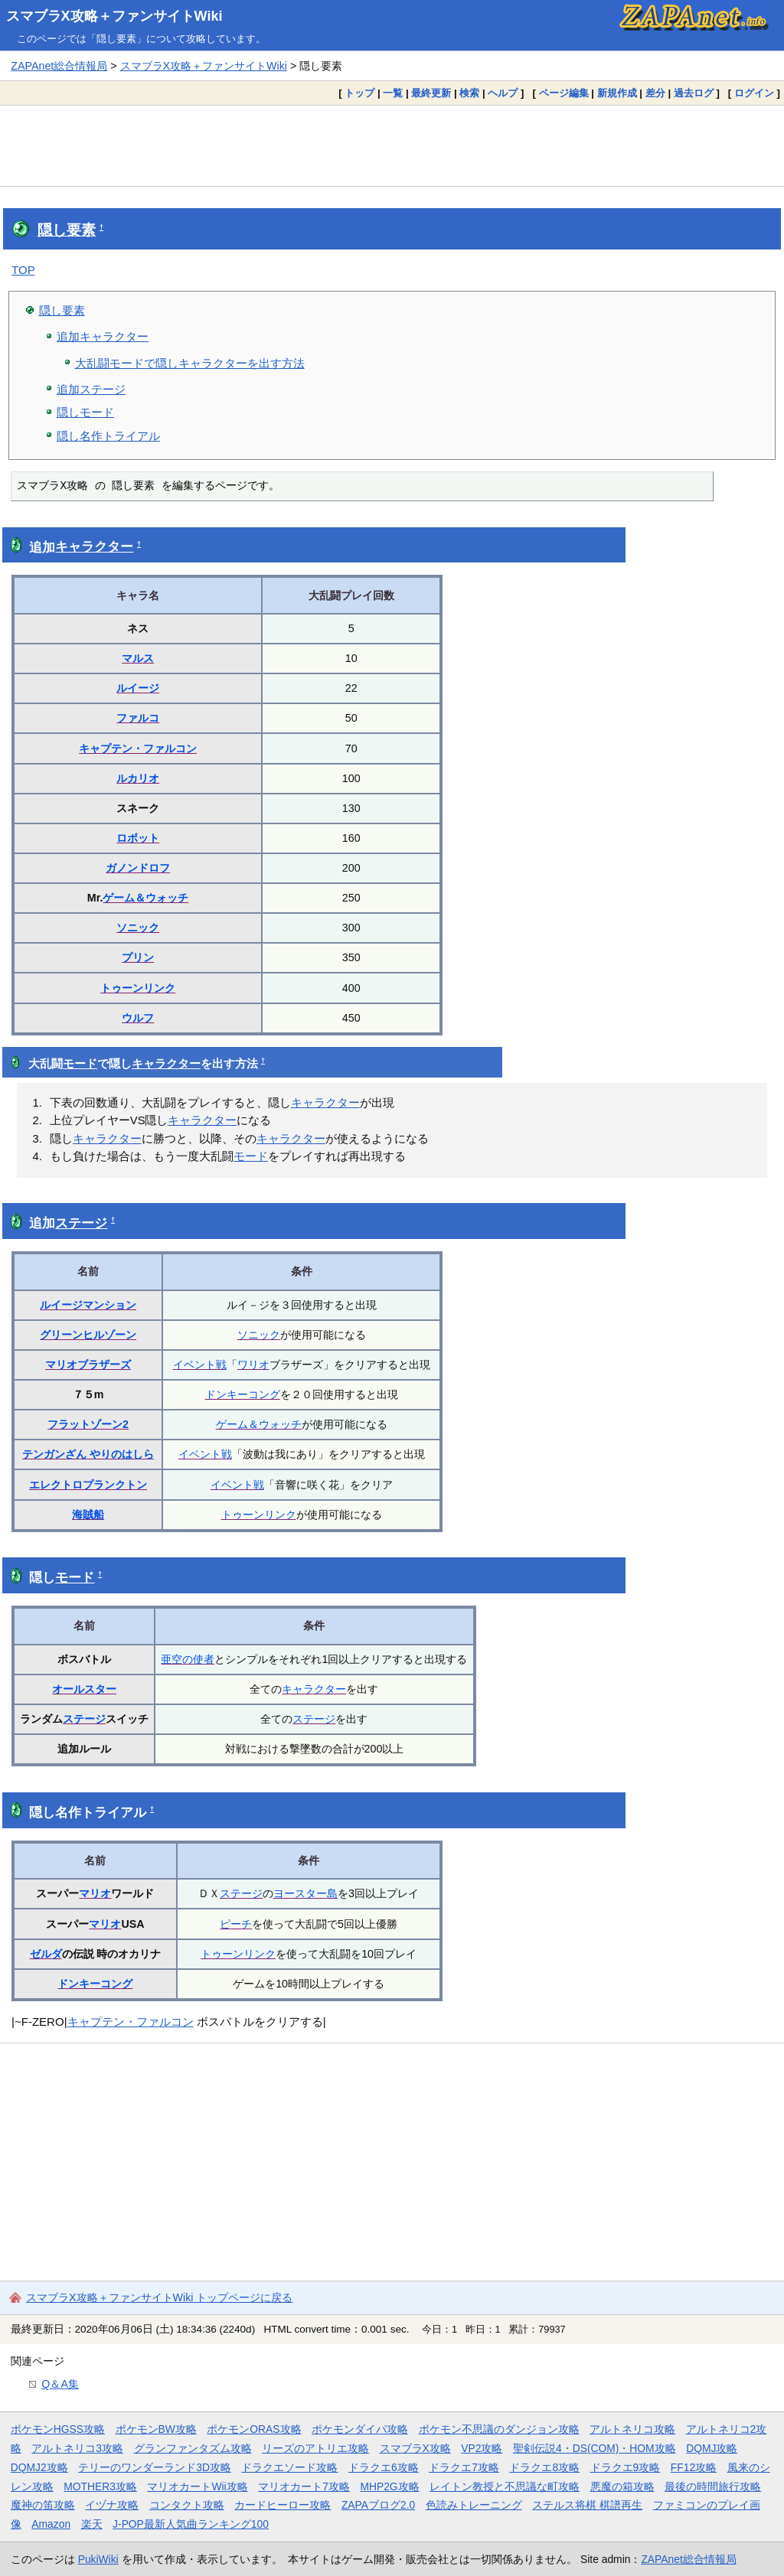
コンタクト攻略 (186, 2505)
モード (80, 1064)
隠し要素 (67, 230)
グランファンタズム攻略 (193, 2448)
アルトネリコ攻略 (632, 2429)
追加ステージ (91, 389)
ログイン (754, 93)
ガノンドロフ (138, 868)
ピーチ (236, 1924)
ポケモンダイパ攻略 (360, 2429)
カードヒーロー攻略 (282, 2505)
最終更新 (431, 93)
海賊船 (88, 1514)
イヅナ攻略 (112, 2505)
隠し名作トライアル (108, 435)
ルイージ (137, 688)
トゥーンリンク (137, 988)
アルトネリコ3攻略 (77, 2448)
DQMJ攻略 (711, 2448)
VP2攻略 (481, 2448)
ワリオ (253, 1364)
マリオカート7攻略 (304, 2486)
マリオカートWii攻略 (197, 2486)
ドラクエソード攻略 (289, 2467)
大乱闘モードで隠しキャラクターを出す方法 (190, 363)
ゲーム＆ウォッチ (145, 898)
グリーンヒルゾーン (88, 1335)
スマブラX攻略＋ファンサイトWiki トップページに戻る (159, 2297)
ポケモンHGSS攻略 (58, 2429)
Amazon (50, 2524)
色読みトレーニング (474, 2505)
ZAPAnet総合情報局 (59, 66)
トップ (359, 93)
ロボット (137, 838)
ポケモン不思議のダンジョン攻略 (499, 2429)
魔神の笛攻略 (43, 2505)
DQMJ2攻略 (39, 2467)
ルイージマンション (88, 1305)
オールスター (84, 1689)
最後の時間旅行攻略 (713, 2486)
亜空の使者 (187, 1659)
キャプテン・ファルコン (138, 748)
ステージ (81, 1223)
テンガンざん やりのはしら (88, 1454)
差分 (655, 93)
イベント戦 (200, 1364)
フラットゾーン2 (88, 1424)
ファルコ (137, 718)
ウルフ (138, 1018)
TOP (23, 269)
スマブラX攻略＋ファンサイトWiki (114, 16)
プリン (138, 957)
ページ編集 (564, 93)
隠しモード (85, 412)
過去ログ (694, 93)
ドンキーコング (242, 1394)
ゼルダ (46, 1954)
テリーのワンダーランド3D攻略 (154, 2467)
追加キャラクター (103, 336)
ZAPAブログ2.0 (378, 2505)
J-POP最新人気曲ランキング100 (191, 2524)
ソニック (137, 927)
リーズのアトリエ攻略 (315, 2448)
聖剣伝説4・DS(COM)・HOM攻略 (594, 2448)
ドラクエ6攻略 (383, 2467)
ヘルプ (503, 93)
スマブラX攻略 (415, 2448)
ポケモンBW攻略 (156, 2429)
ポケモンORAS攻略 (254, 2429)
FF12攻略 (694, 2467)
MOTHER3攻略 (100, 2486)
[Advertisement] (392, 145)
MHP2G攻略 (389, 2486)
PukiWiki (98, 2559)
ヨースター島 (305, 1893)
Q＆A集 (60, 2384)
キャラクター (94, 547)
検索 (469, 93)
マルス (138, 658)
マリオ (95, 1893)
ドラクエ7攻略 (464, 2467)
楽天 (92, 2524)
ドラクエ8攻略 (544, 2467)
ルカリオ (137, 778)
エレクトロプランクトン (88, 1485)
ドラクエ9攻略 (625, 2467)
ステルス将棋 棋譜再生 (587, 2505)
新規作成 (617, 93)
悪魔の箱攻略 (622, 2486)
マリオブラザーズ (88, 1364)
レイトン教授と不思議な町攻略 (505, 2486)
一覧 (393, 93)
